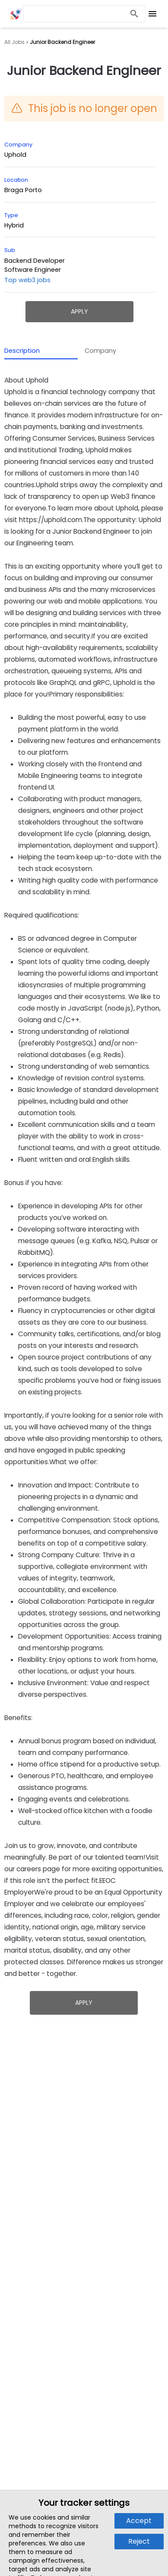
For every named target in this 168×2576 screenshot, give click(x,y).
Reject (139, 2541)
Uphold (15, 154)
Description (22, 350)
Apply (79, 311)
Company (100, 350)
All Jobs (14, 42)
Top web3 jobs (27, 280)
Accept (139, 2521)
